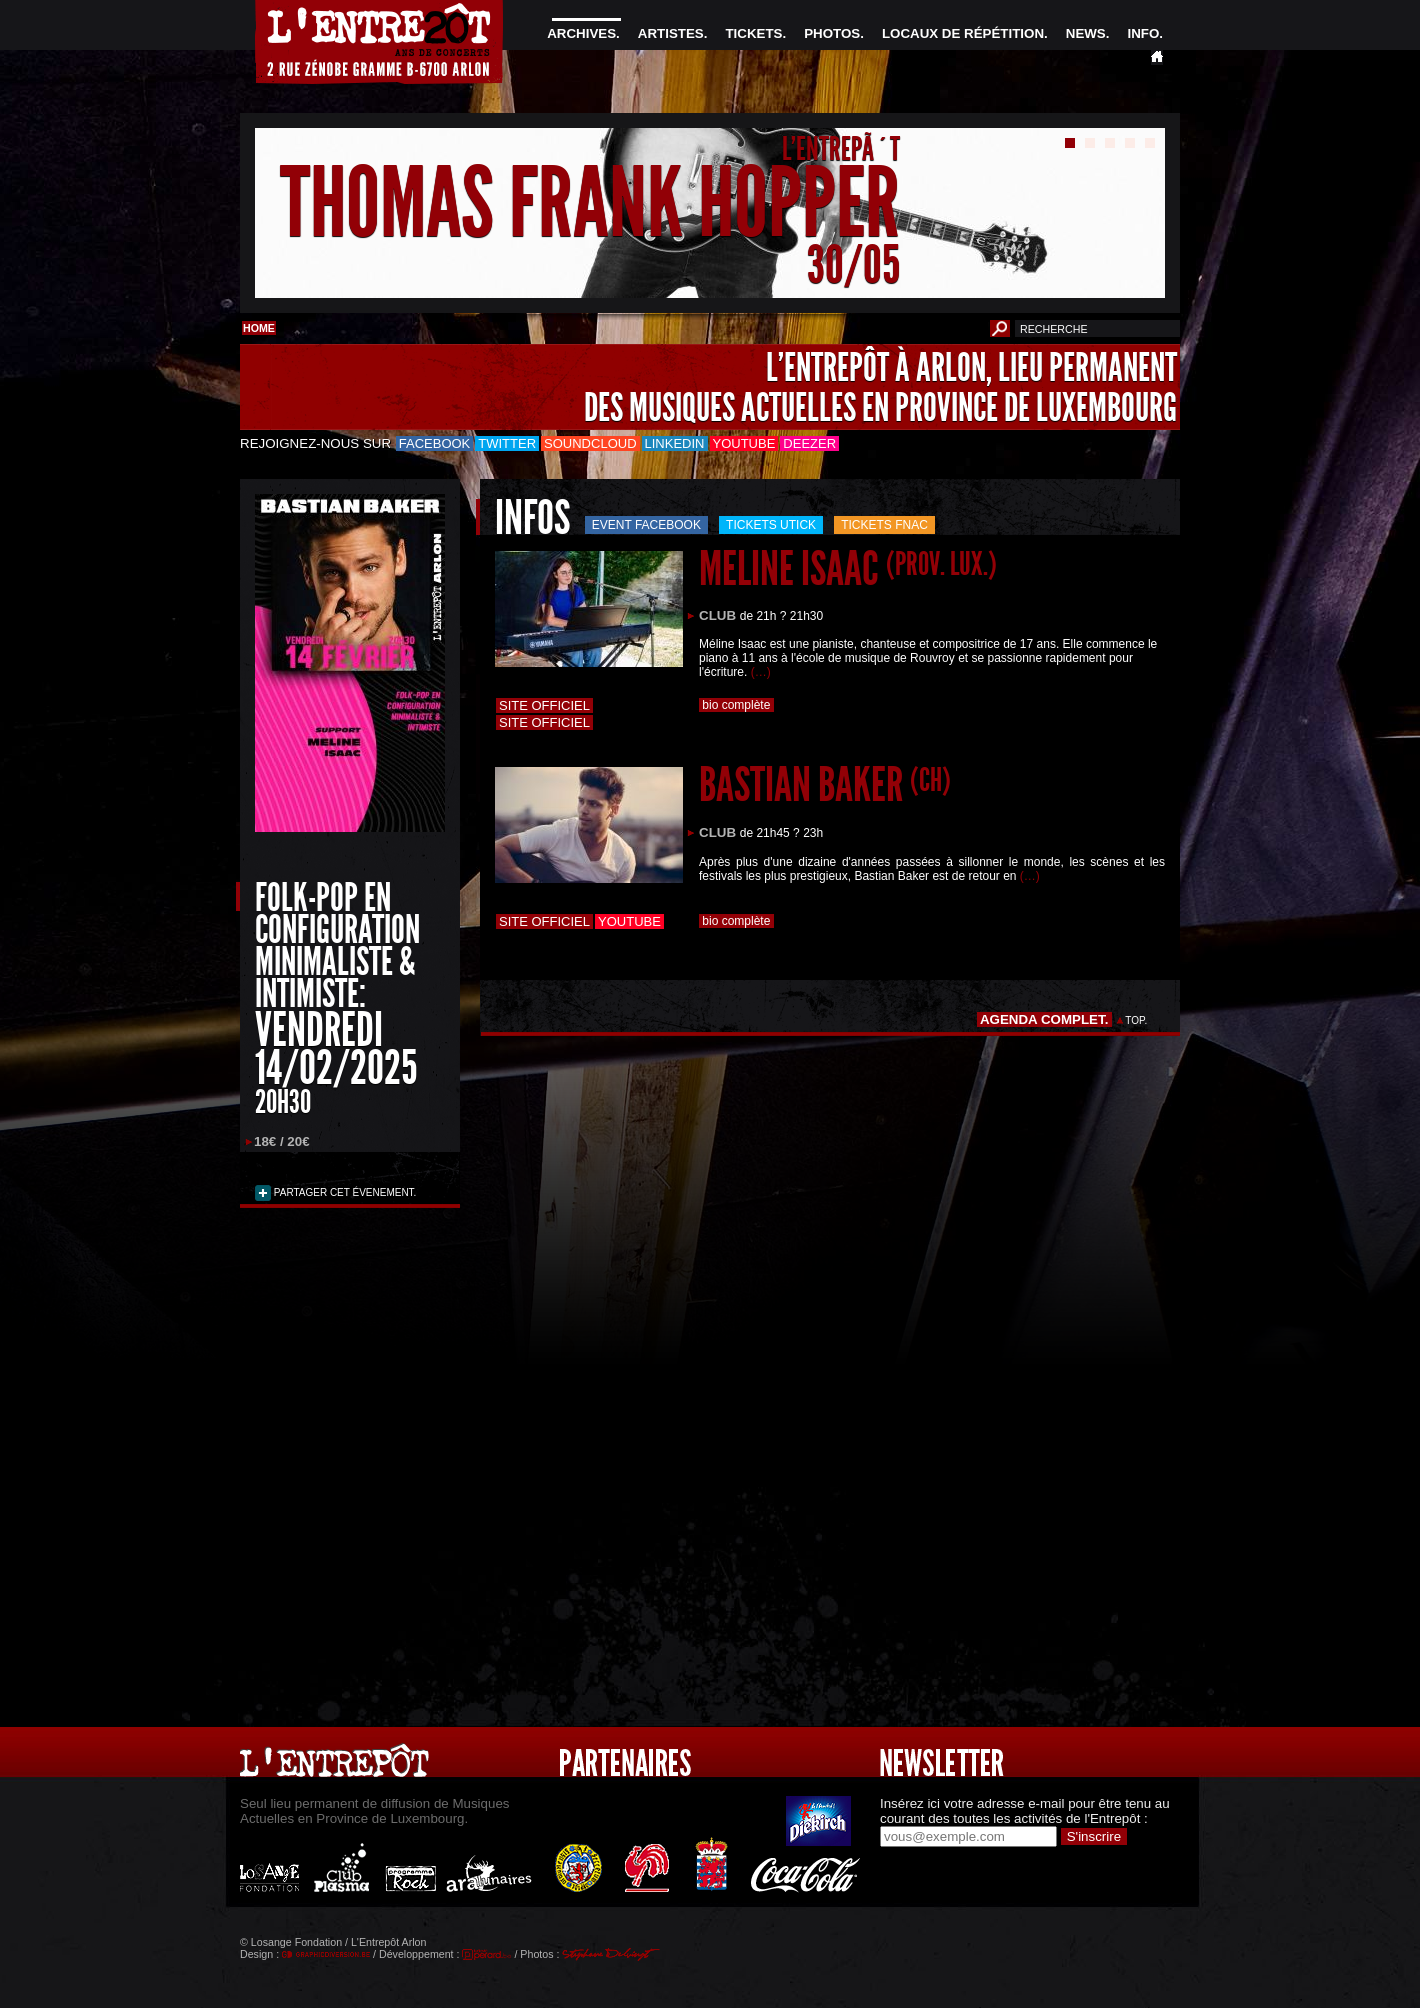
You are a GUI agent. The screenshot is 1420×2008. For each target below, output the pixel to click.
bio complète (736, 705)
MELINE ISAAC (848, 568)
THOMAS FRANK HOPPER (590, 203)
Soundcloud (590, 443)
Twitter (507, 443)
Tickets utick (771, 525)
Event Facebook (646, 525)
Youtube (744, 443)
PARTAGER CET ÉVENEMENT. (343, 1192)
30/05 (853, 264)
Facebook (435, 443)
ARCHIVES (581, 33)
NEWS (1086, 33)
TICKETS (753, 33)
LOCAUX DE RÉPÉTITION (963, 33)
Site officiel (544, 705)
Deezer (809, 443)
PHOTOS (832, 33)
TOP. (1136, 1020)
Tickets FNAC (884, 525)
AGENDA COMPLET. (1044, 1019)
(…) (761, 672)
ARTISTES (671, 33)
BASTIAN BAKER (825, 784)
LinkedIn (675, 443)
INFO (1143, 33)
